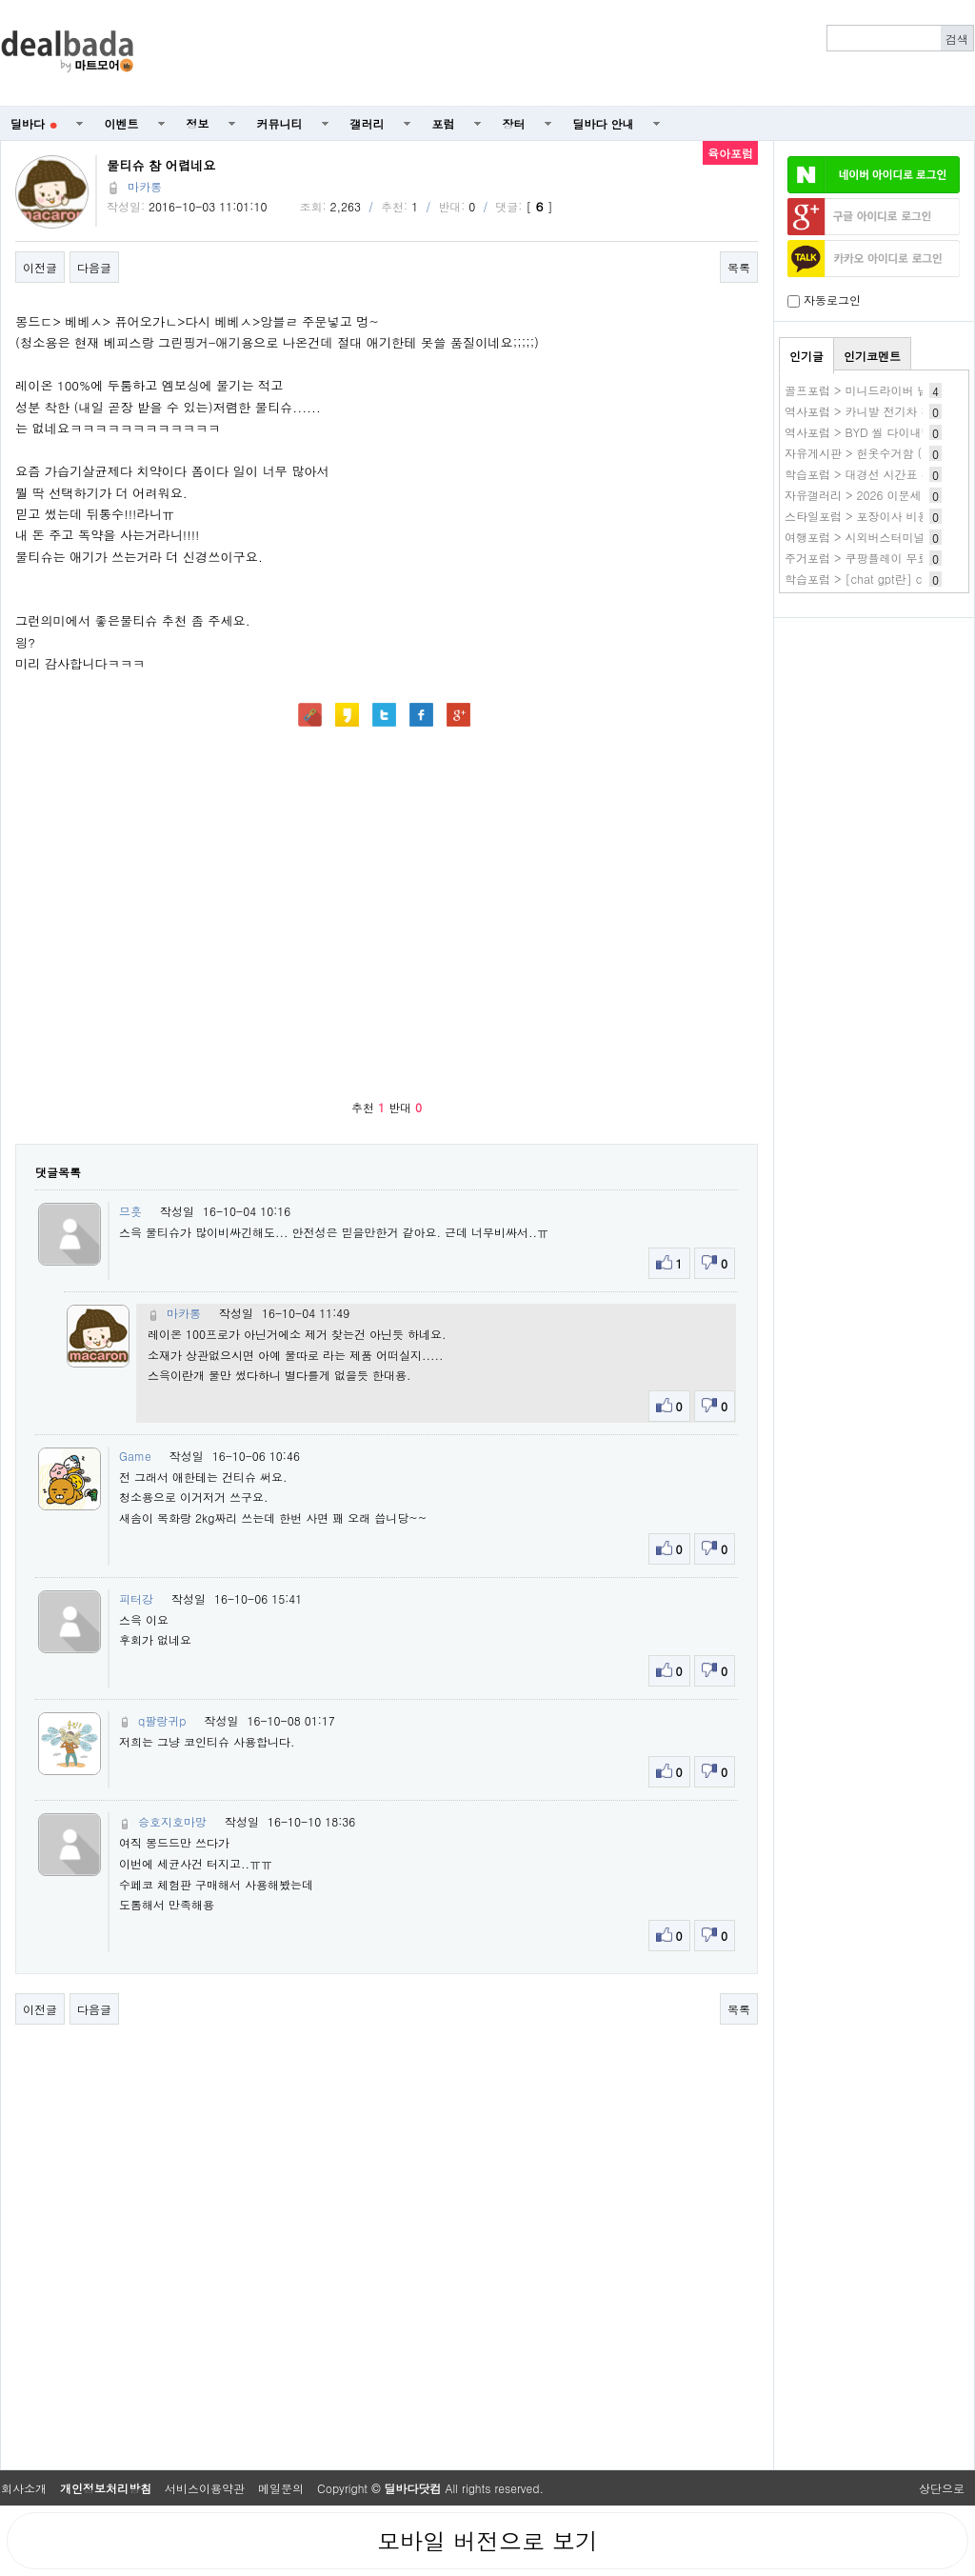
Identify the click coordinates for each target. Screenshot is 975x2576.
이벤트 (122, 123)
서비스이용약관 (205, 2488)
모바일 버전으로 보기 (487, 2541)
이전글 (40, 267)
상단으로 (942, 2488)
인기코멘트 (872, 356)
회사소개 (24, 2488)
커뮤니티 (280, 123)
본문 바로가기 (0, 0)
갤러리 (367, 123)
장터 (514, 123)
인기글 (806, 356)
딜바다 (33, 123)
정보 (198, 123)
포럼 (443, 123)
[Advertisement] (874, 729)
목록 (738, 267)
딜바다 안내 (603, 123)
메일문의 (281, 2488)
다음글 (94, 267)
